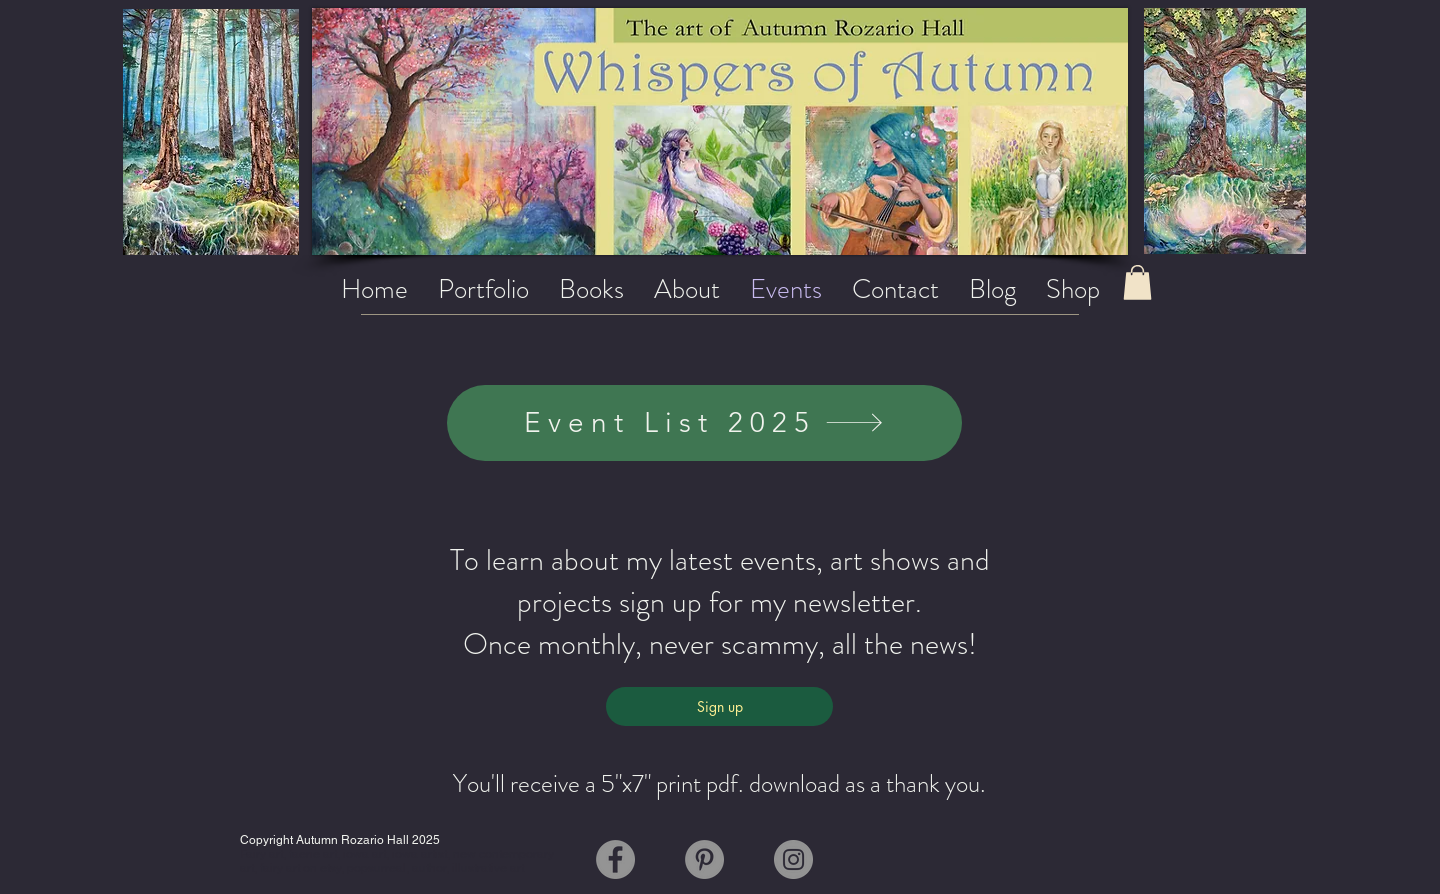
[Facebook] (615, 859)
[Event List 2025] (704, 423)
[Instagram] (793, 859)
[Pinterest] (704, 859)
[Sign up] (719, 706)
